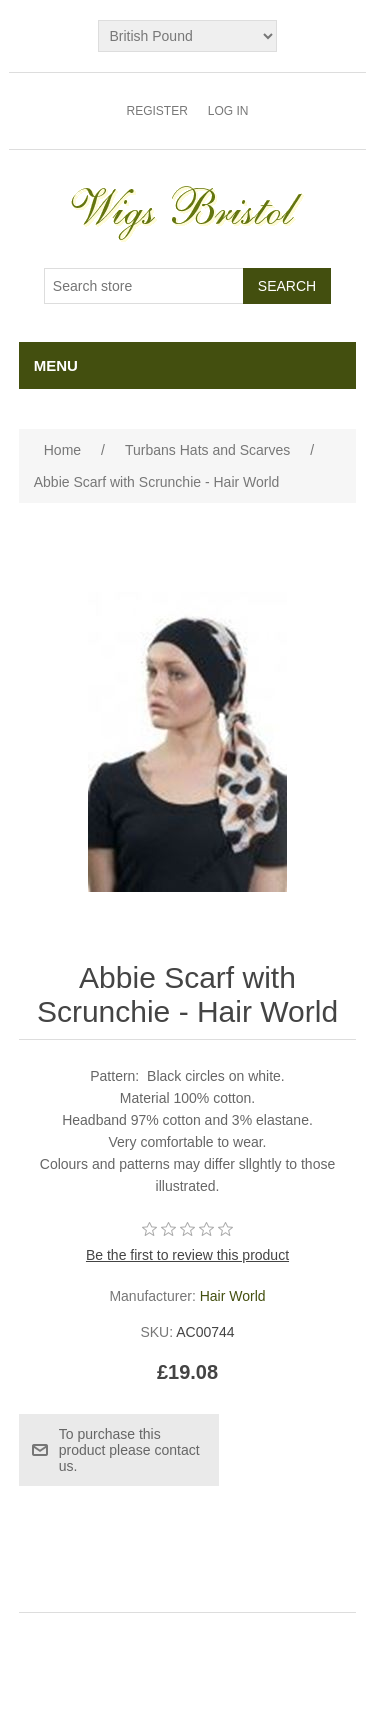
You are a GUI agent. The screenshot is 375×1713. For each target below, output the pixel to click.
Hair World (233, 1296)
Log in (228, 111)
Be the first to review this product (187, 1255)
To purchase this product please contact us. (129, 1450)
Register (156, 111)
